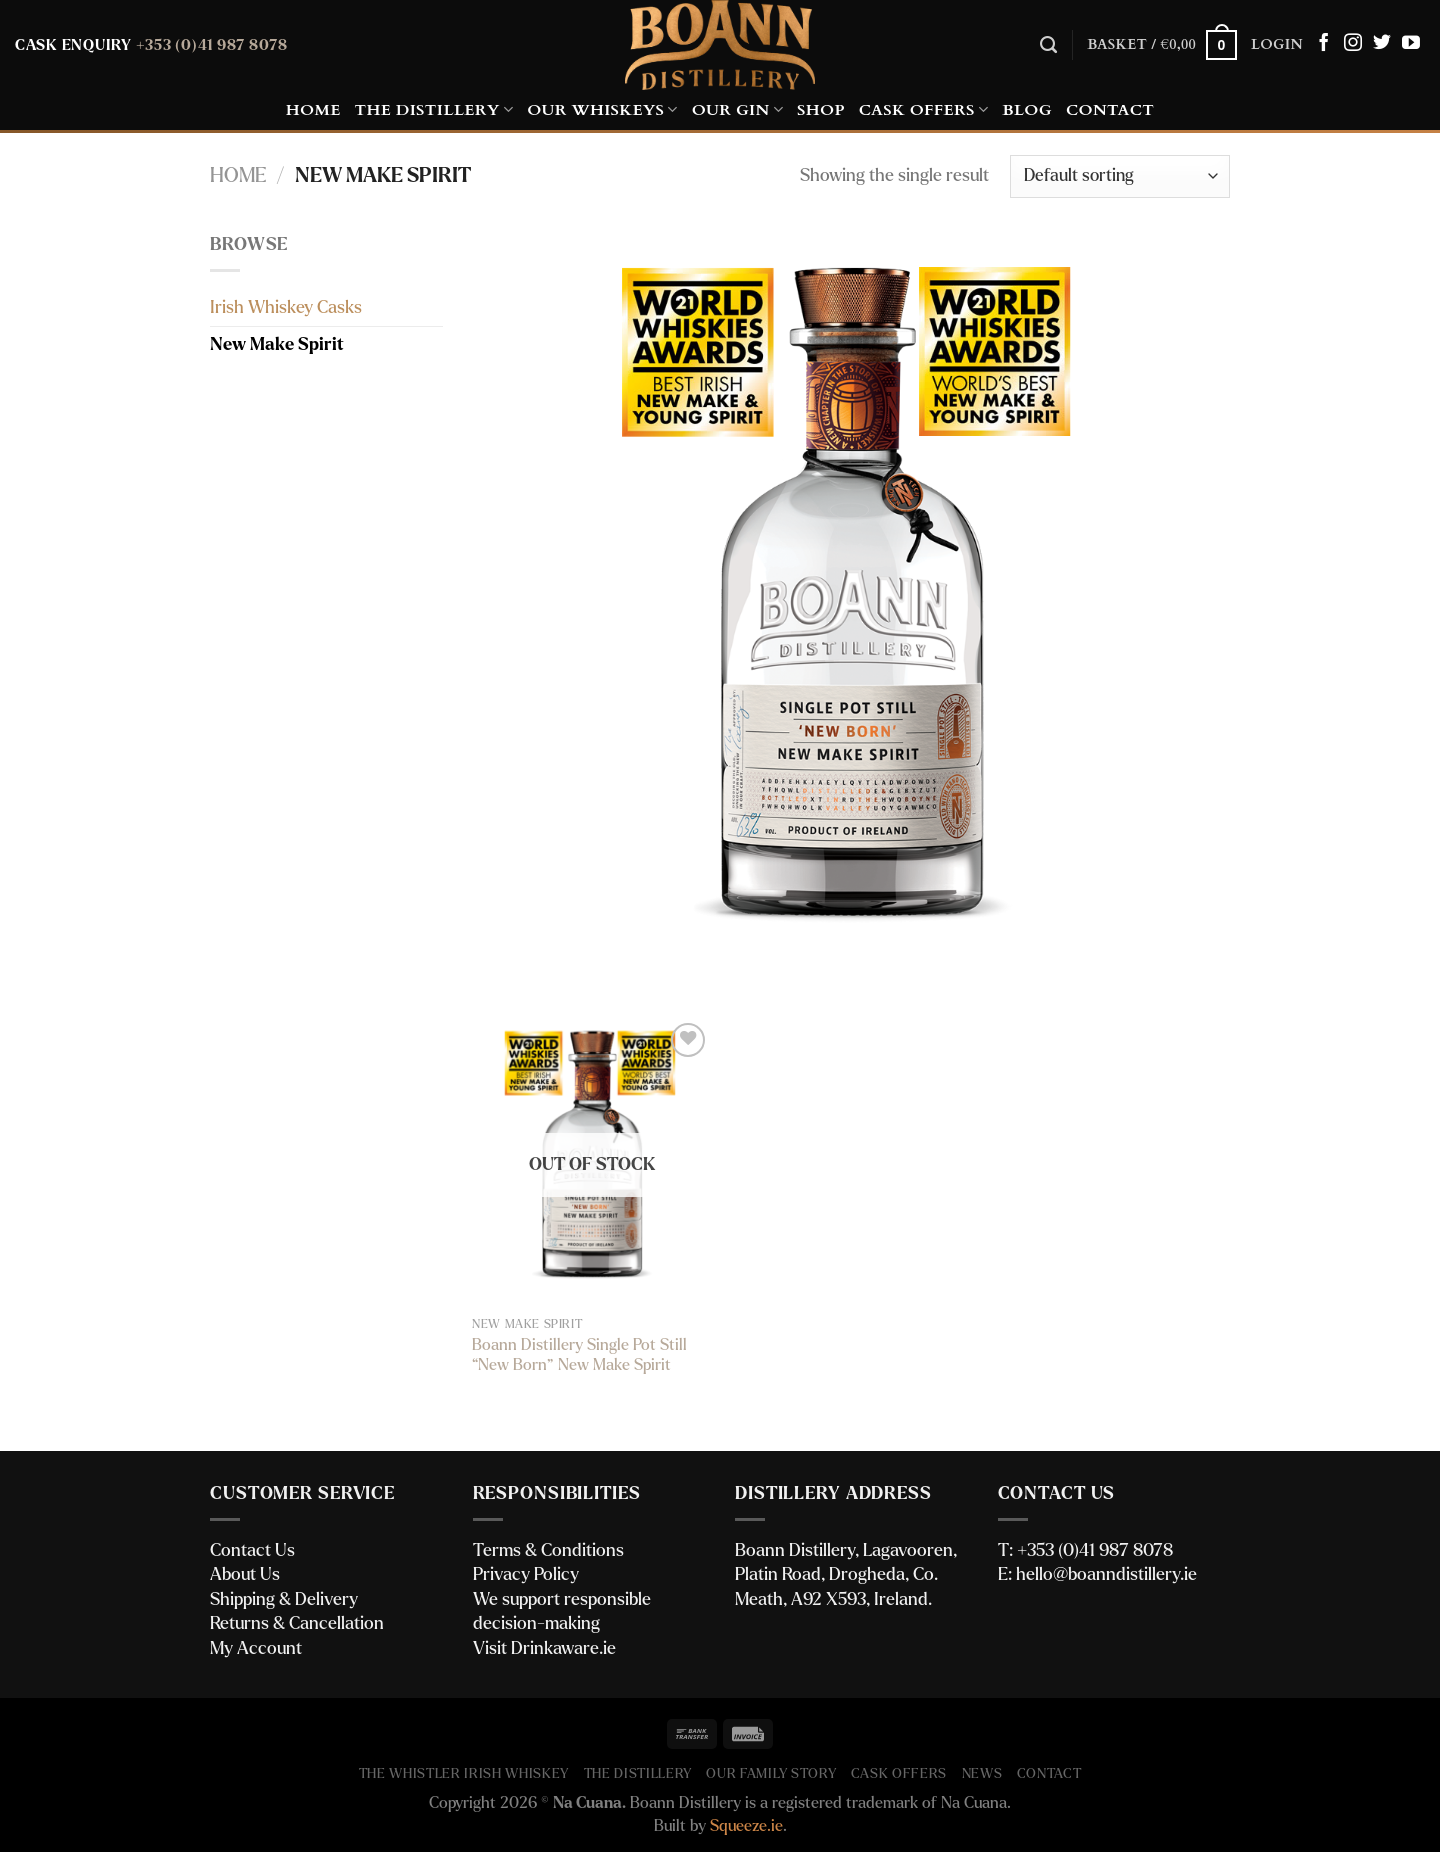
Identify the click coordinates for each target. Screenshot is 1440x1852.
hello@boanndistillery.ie (1106, 1574)
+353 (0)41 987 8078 (212, 45)
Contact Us (252, 1550)
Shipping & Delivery (284, 1599)
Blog (1027, 110)
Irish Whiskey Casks (286, 307)
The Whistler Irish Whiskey (464, 1774)
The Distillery (434, 110)
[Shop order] (1120, 176)
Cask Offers (923, 110)
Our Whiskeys (602, 110)
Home (313, 110)
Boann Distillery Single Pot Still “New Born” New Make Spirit (579, 1355)
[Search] (1048, 45)
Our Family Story (771, 1774)
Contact (1110, 110)
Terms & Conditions (548, 1550)
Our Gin (737, 110)
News (982, 1774)
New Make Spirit (277, 344)
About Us (245, 1574)
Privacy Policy (526, 1574)
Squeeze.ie (746, 1826)
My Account (256, 1648)
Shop (821, 110)
